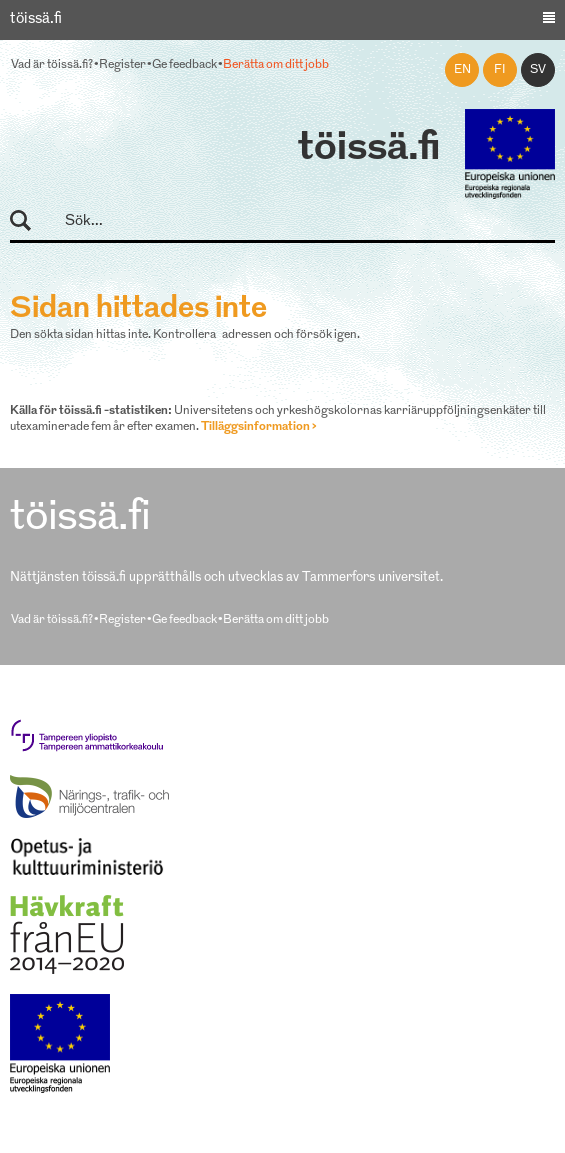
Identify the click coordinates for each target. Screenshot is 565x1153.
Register (122, 65)
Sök (29, 221)
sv (538, 70)
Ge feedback (184, 65)
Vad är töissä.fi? (52, 65)
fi (500, 70)
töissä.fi (369, 149)
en (462, 70)
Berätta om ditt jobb (276, 65)
